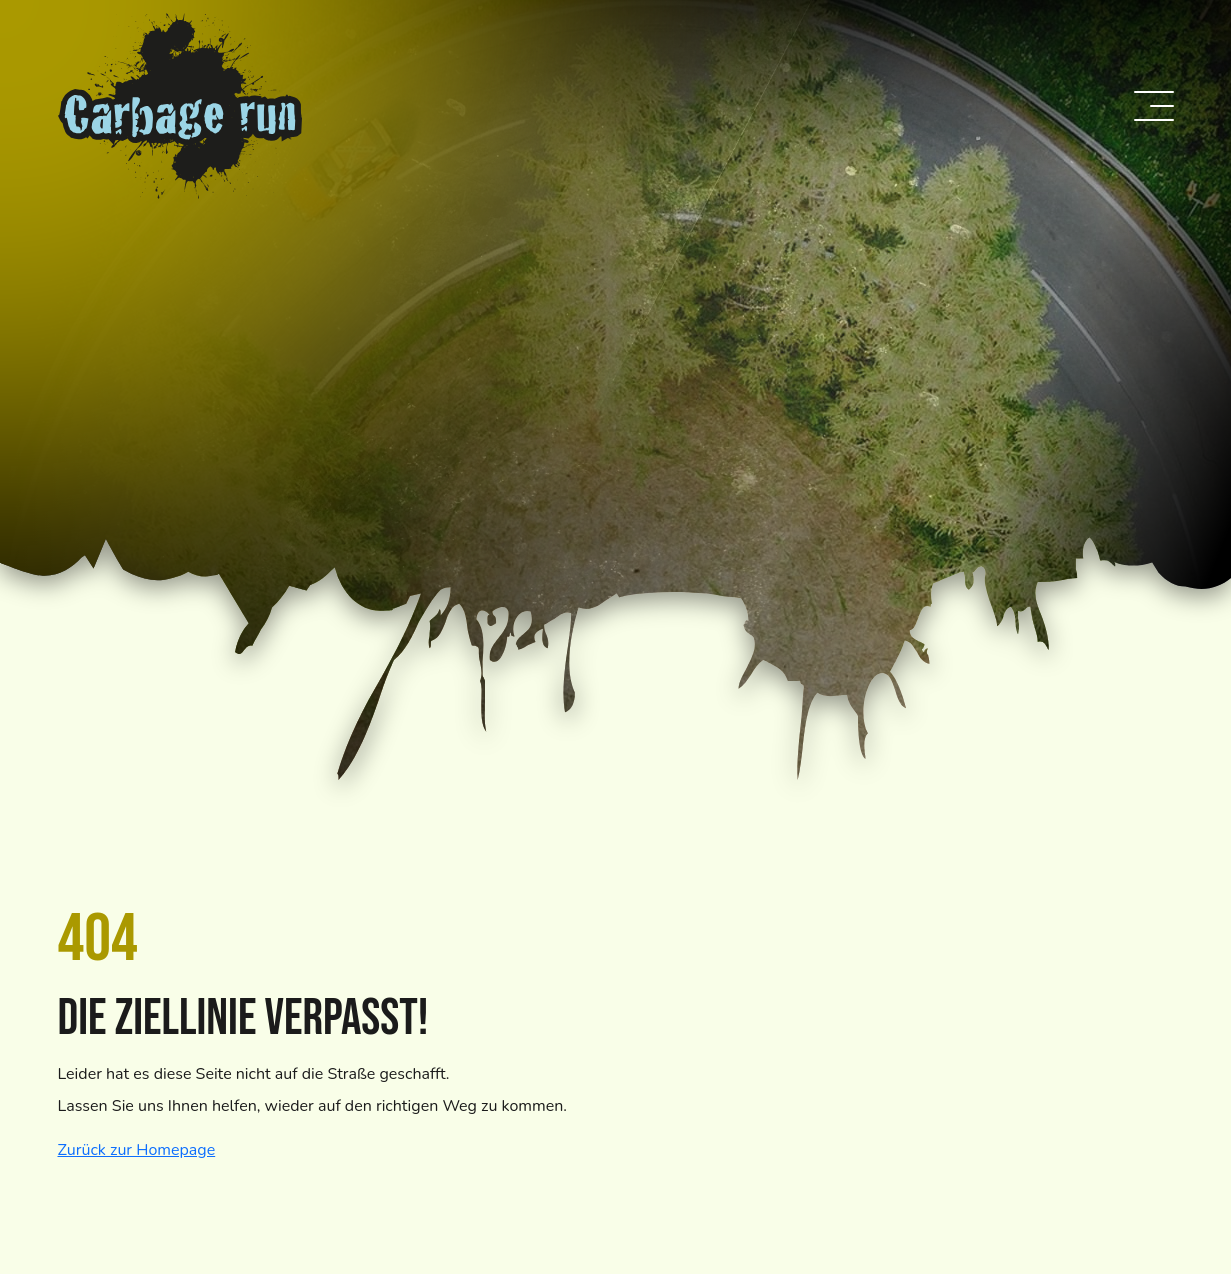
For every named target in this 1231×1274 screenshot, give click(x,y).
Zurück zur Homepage (137, 1150)
